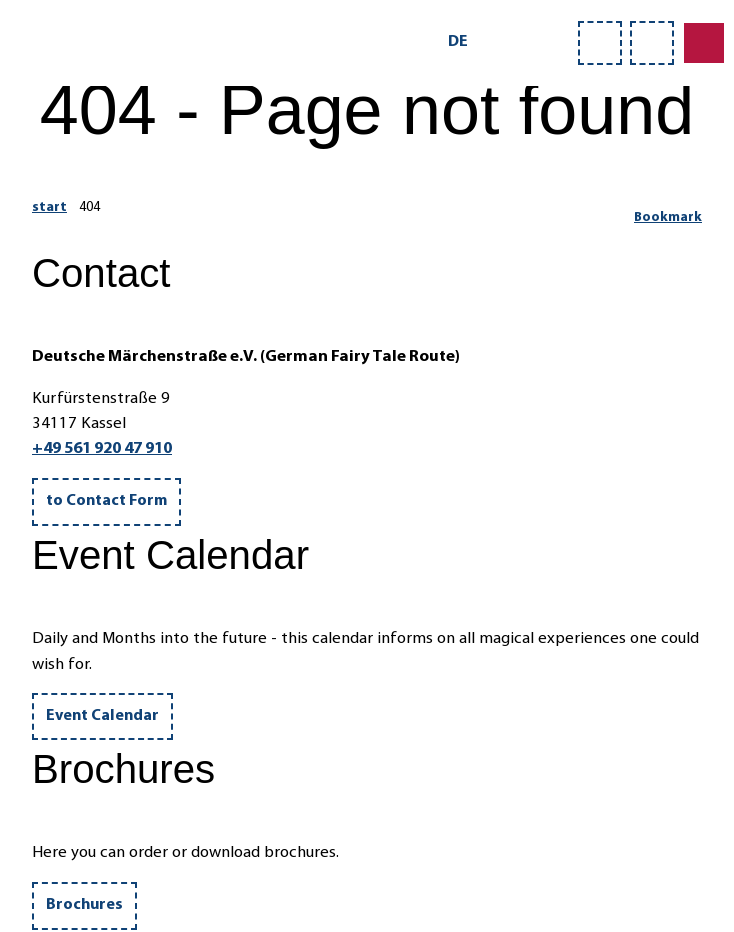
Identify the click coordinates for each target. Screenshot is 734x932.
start (49, 207)
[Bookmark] (668, 210)
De (458, 42)
